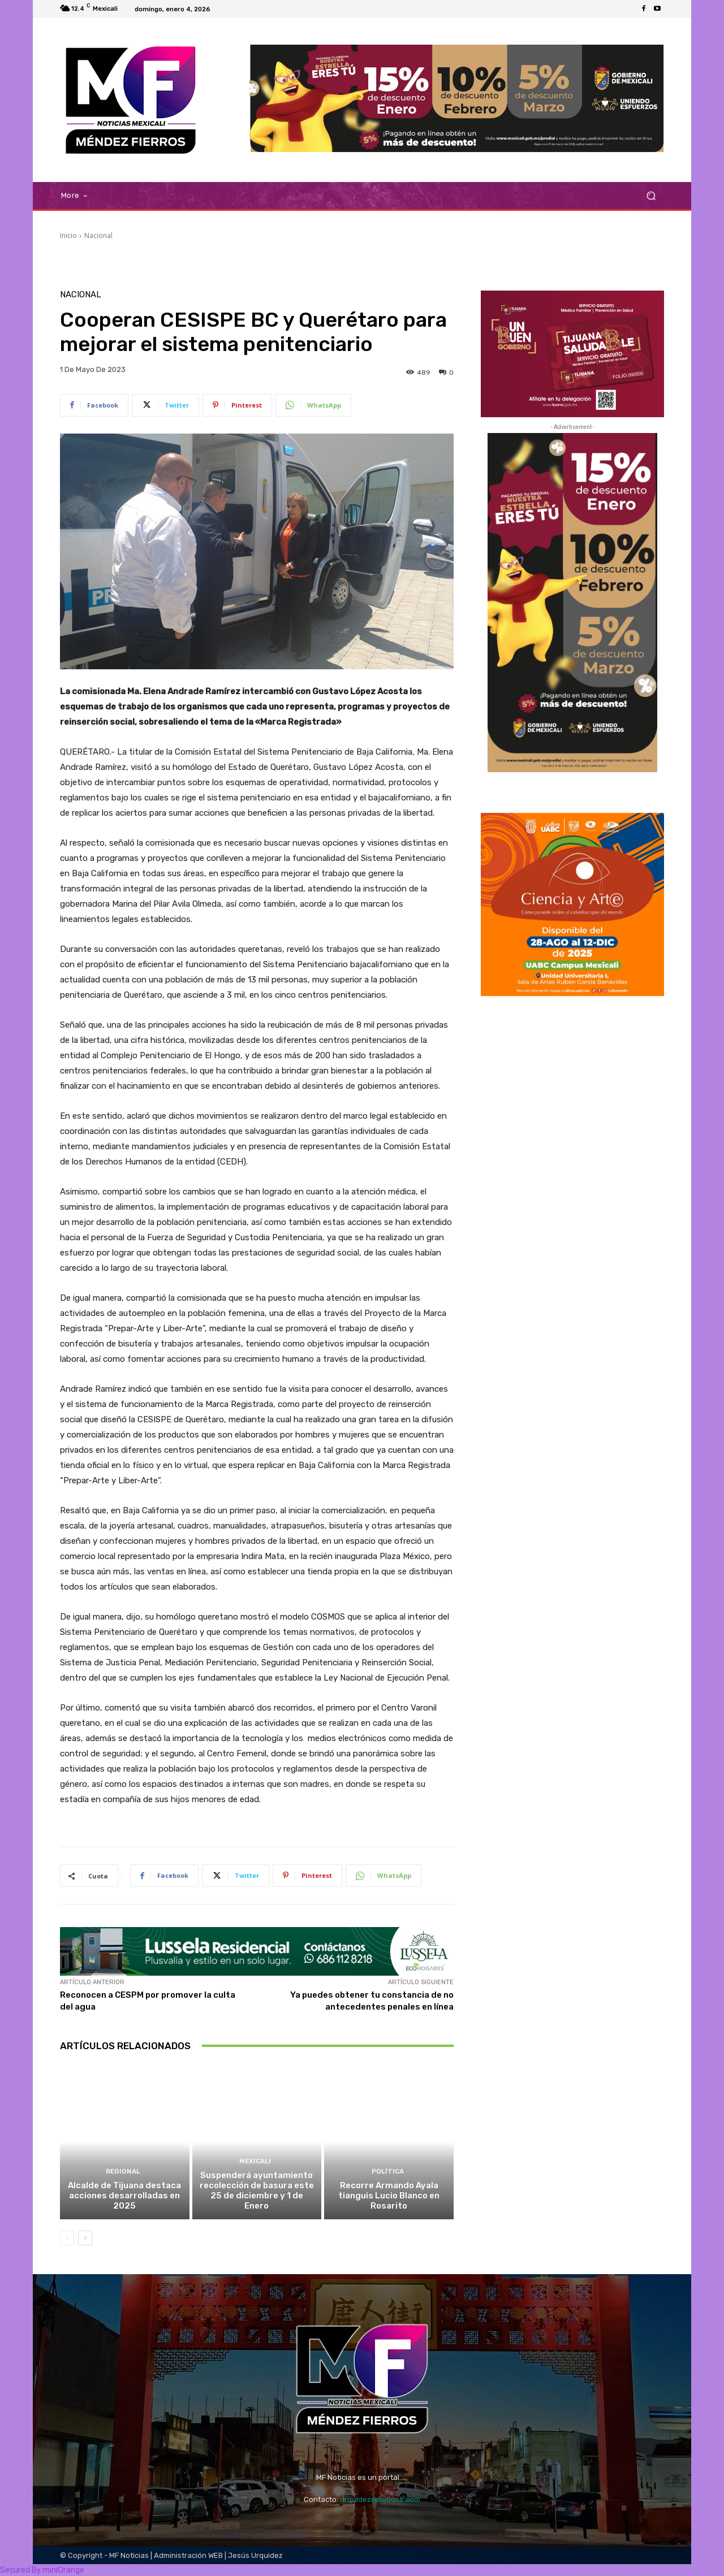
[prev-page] (67, 2238)
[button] (650, 196)
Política (387, 2171)
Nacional (98, 235)
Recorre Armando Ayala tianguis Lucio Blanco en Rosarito (388, 2195)
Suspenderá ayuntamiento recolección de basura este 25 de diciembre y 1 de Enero (257, 2190)
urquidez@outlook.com (380, 2499)
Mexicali (255, 2161)
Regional (123, 2171)
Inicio (68, 235)
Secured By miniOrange (42, 2569)
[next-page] (85, 2238)
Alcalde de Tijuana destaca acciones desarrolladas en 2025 (124, 2195)
